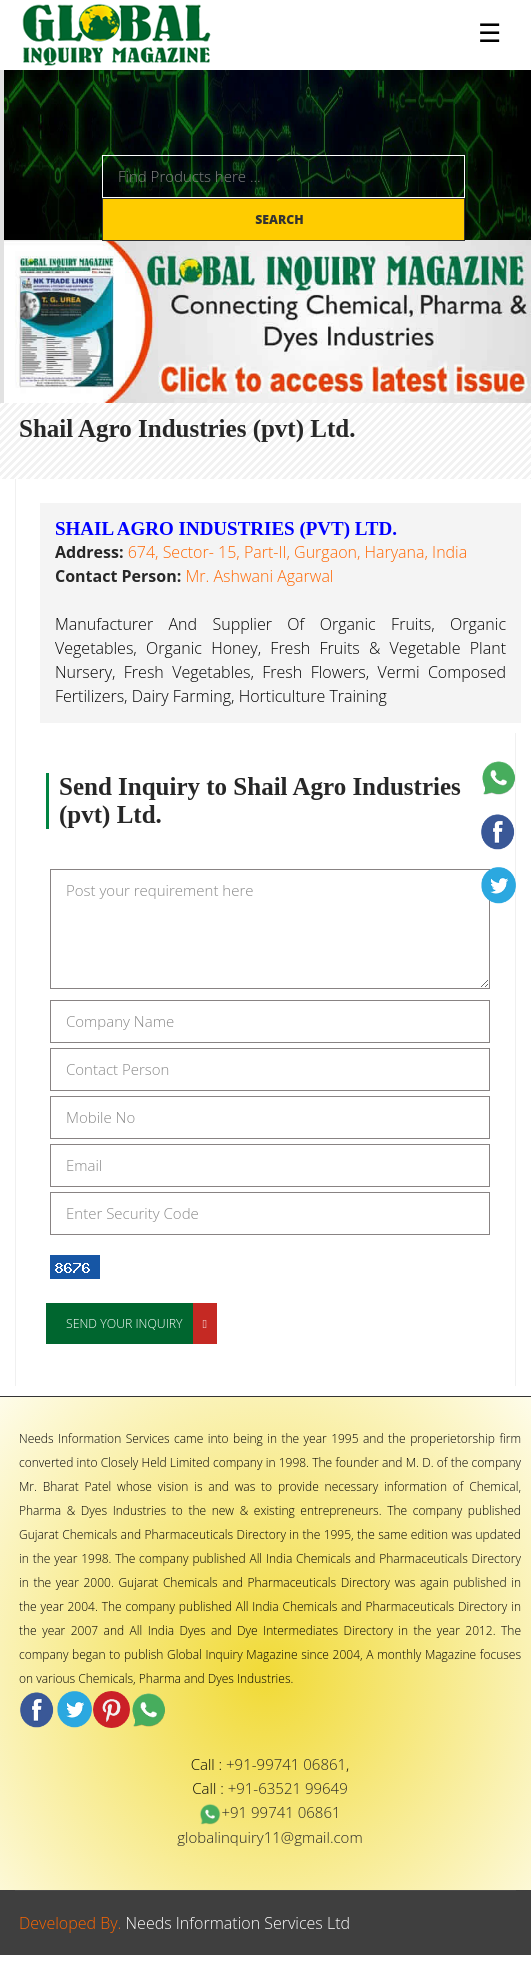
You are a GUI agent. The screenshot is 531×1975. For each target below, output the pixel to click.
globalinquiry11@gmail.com (269, 1837)
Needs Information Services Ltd (238, 1923)
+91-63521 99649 (288, 1788)
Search (281, 219)
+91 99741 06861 (269, 1812)
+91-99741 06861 (286, 1764)
